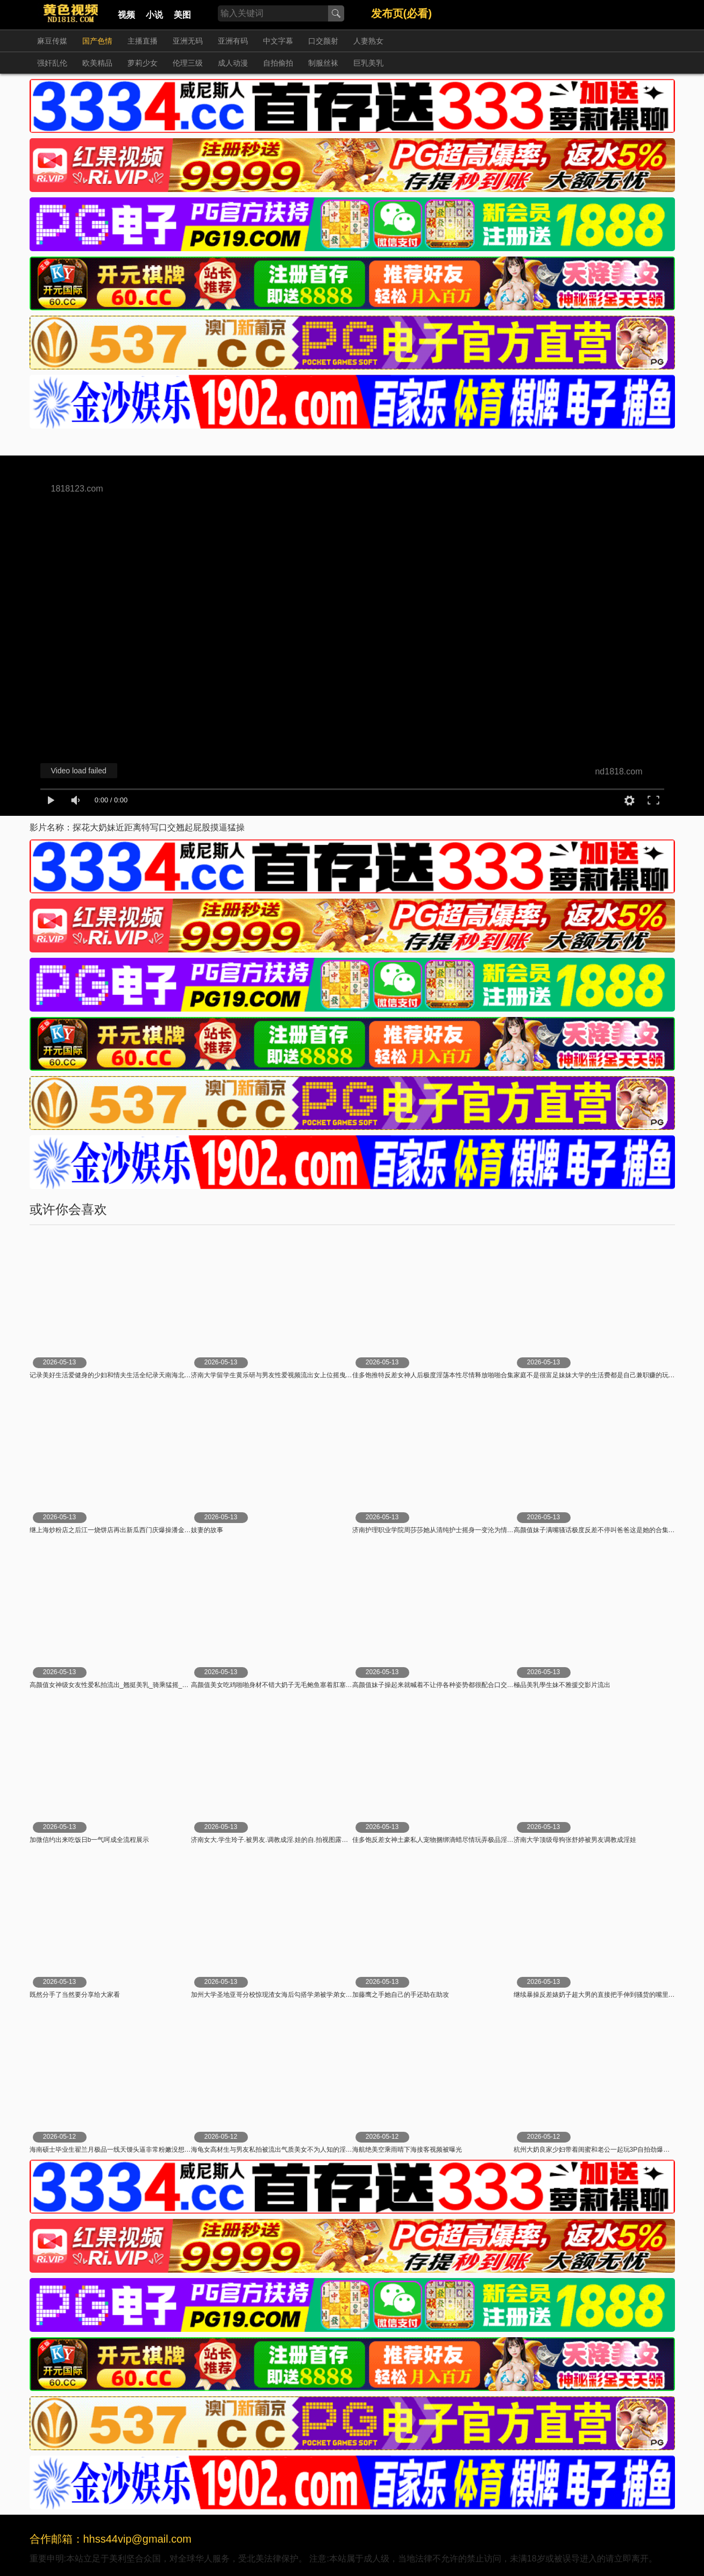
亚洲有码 (233, 41)
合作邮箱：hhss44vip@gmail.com (111, 2539)
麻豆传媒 (52, 41)
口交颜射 (323, 41)
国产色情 (97, 41)
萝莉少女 (142, 63)
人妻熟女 (368, 41)
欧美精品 (97, 63)
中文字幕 (278, 41)
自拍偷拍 (278, 63)
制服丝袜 (323, 63)
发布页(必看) (401, 13)
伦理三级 (188, 63)
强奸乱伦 (52, 63)
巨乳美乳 (368, 63)
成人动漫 (233, 63)
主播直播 (142, 41)
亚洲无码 (188, 41)
